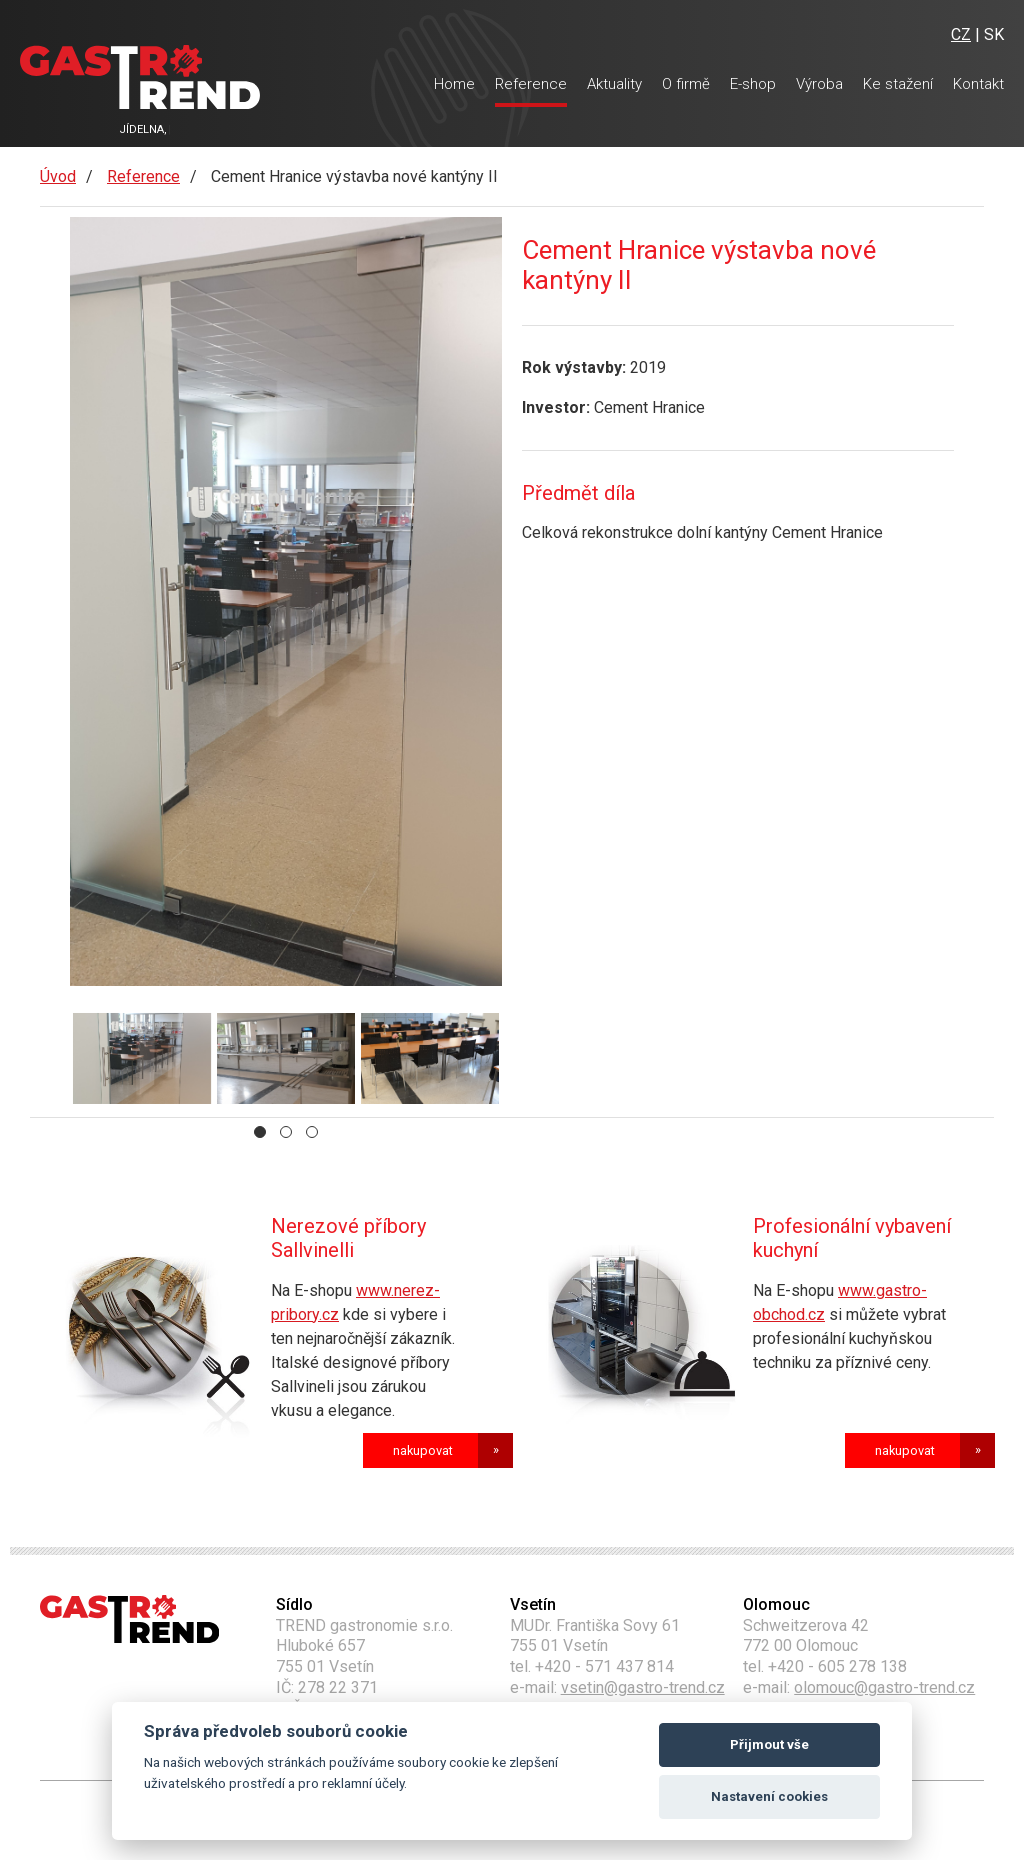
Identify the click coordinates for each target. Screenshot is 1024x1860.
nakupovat (423, 1450)
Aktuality (614, 84)
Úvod (58, 176)
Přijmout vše (769, 1744)
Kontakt (978, 84)
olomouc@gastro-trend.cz (884, 1687)
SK (994, 34)
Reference (531, 84)
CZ (961, 34)
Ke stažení (898, 84)
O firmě (686, 84)
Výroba (819, 84)
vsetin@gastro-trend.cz (643, 1687)
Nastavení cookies (769, 1796)
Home (454, 84)
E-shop (753, 84)
